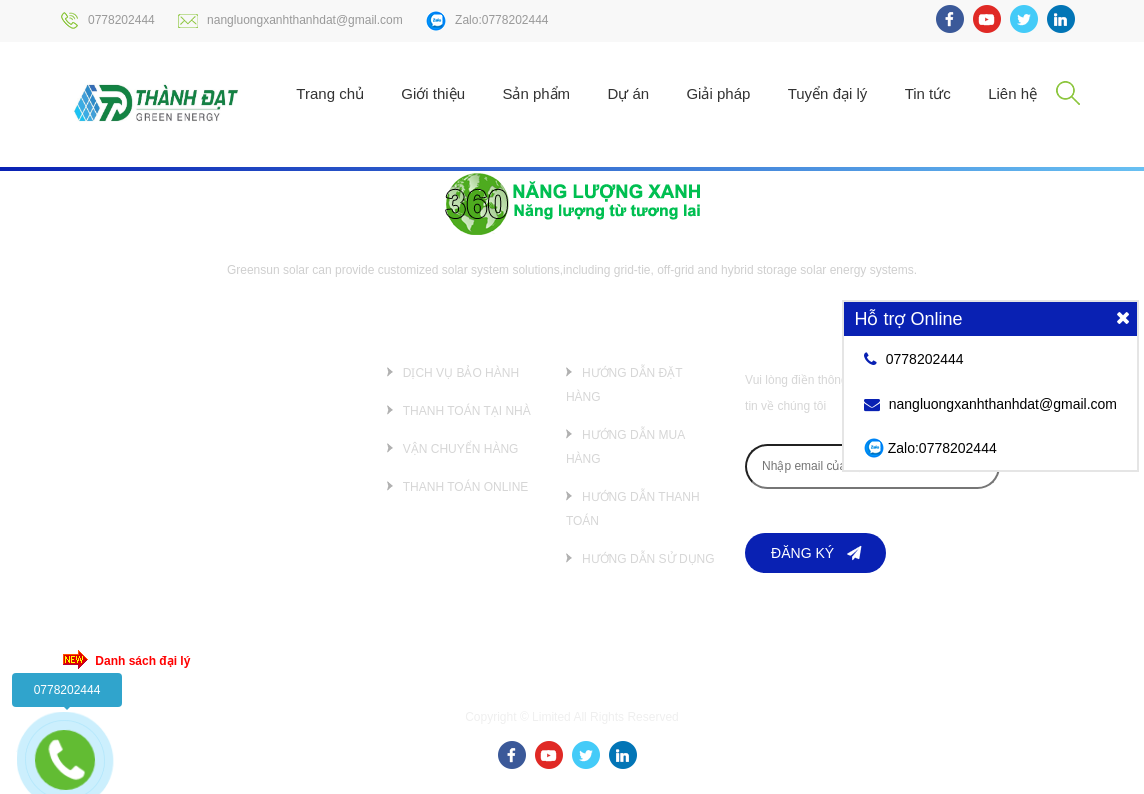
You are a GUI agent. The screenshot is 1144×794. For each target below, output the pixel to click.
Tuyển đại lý (828, 93)
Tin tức (928, 93)
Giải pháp (718, 93)
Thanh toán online (466, 487)
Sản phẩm (536, 93)
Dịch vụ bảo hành (461, 373)
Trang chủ (330, 93)
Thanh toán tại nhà (467, 411)
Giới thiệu (433, 93)
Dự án (628, 93)
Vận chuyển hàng (461, 449)
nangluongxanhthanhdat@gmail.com (290, 20)
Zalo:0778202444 (487, 21)
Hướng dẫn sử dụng (648, 559)
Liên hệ (1012, 93)
